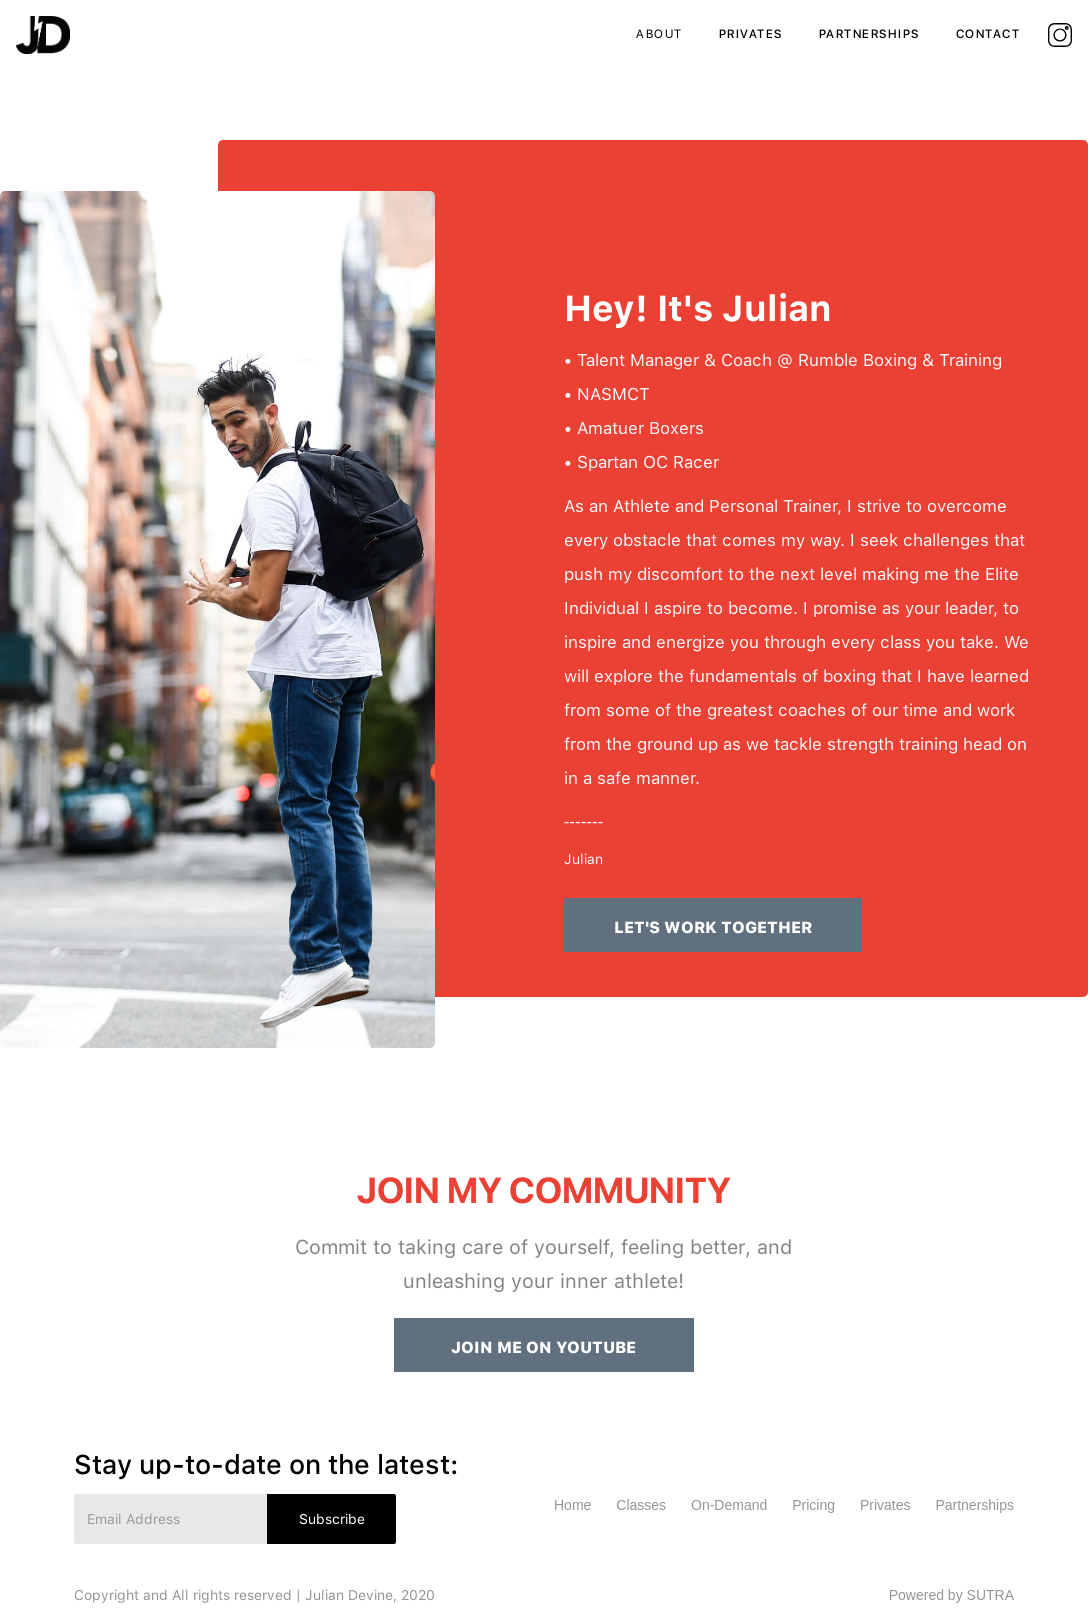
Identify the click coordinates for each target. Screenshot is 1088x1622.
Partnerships (974, 1505)
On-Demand (729, 1505)
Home (572, 1505)
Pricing (813, 1505)
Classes (641, 1505)
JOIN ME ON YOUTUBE (543, 1347)
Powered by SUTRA (951, 1595)
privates (751, 34)
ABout (659, 34)
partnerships (869, 34)
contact (988, 34)
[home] (43, 35)
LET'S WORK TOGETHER (713, 927)
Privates (885, 1505)
